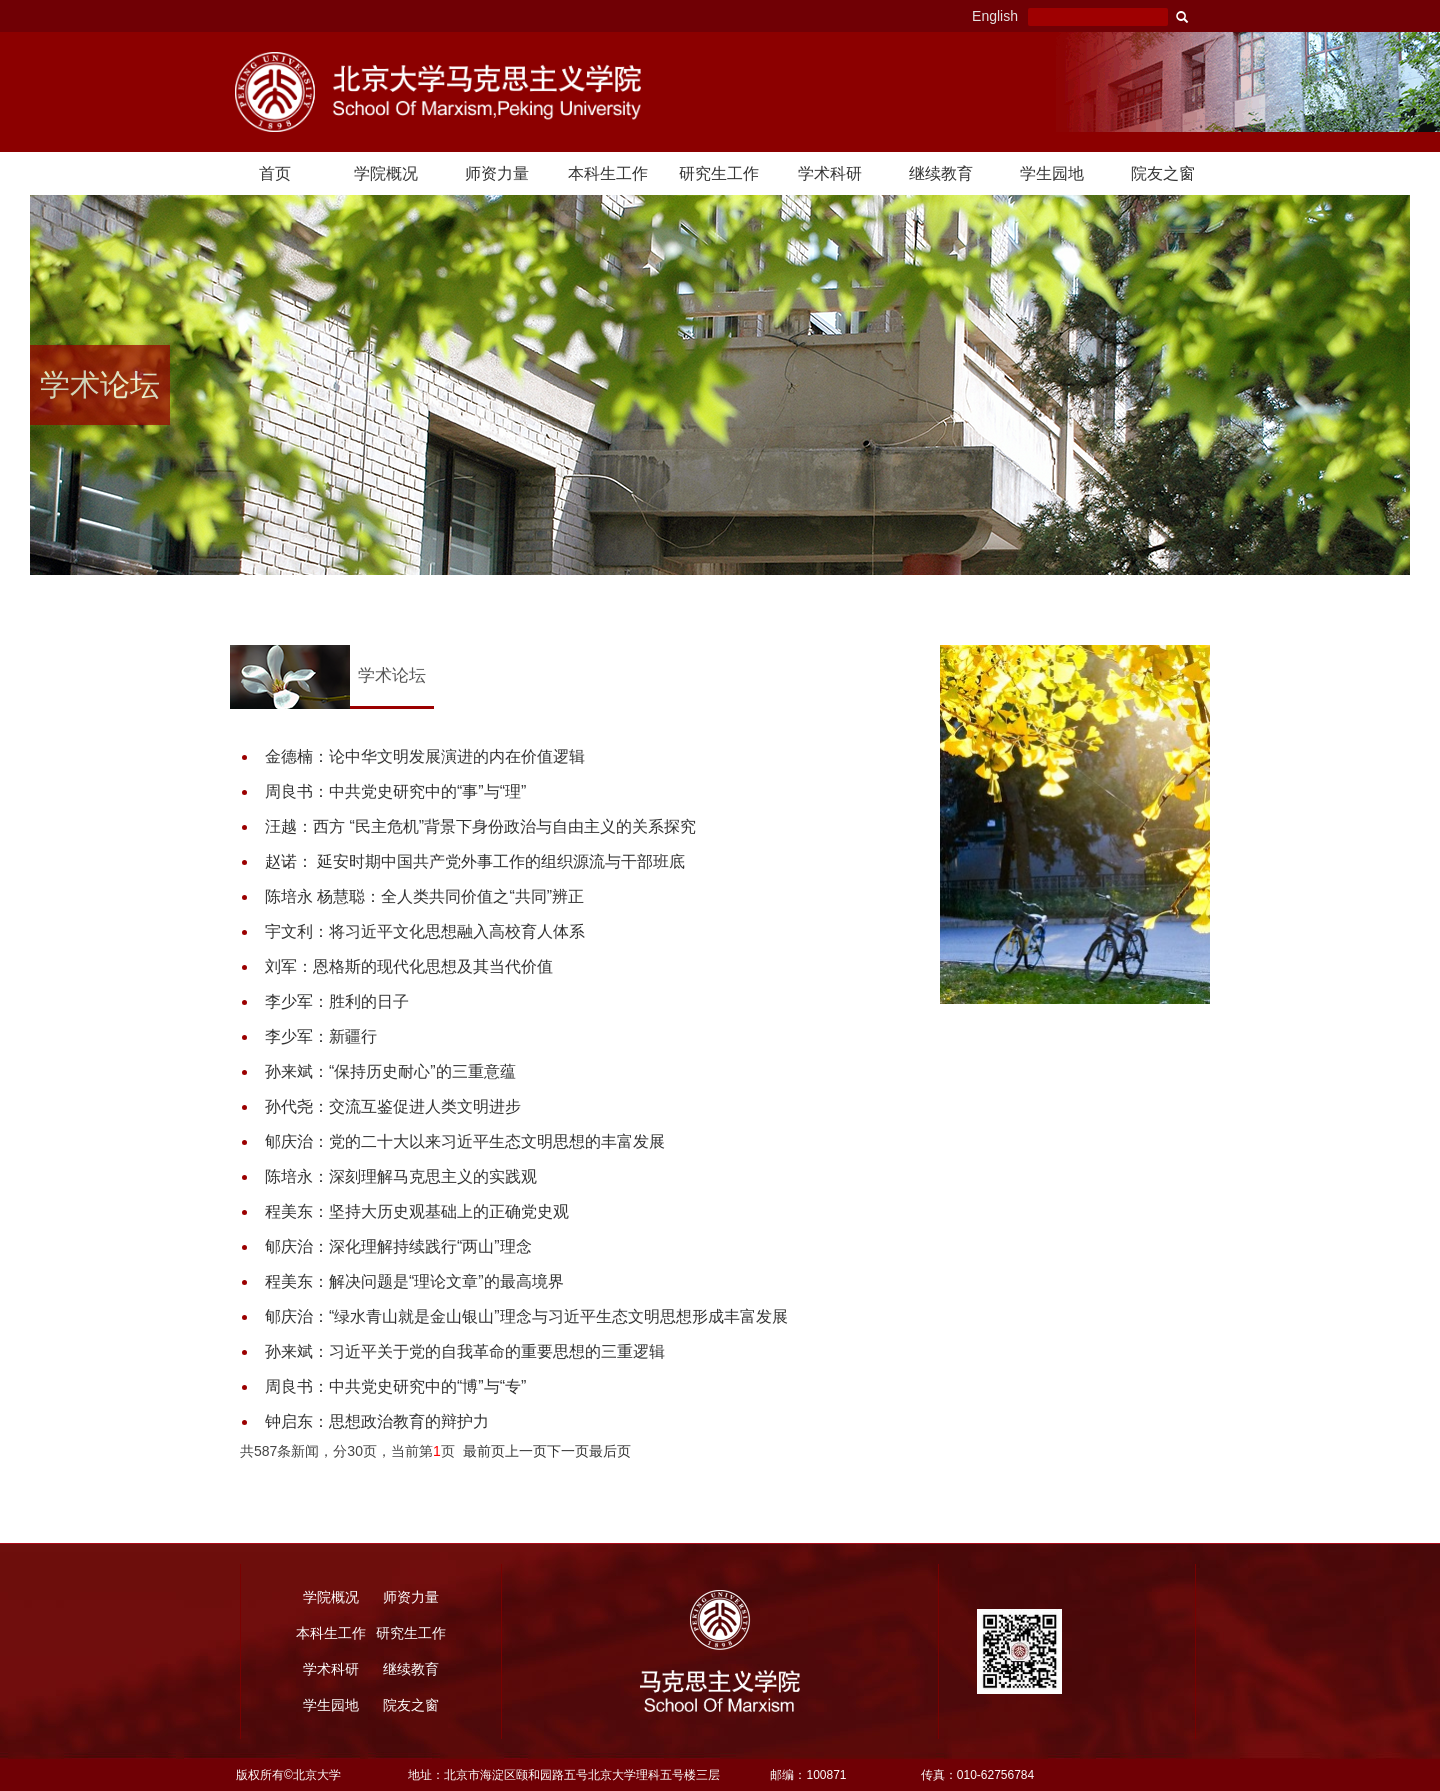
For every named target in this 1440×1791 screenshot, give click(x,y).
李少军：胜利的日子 (337, 1001)
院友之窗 (1163, 173)
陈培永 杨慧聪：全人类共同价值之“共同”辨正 (424, 896)
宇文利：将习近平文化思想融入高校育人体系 (425, 931)
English (995, 16)
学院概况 (386, 173)
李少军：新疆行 (321, 1036)
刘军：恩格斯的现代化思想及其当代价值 (409, 966)
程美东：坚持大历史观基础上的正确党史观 (417, 1211)
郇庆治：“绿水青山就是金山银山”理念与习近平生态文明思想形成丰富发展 (526, 1316)
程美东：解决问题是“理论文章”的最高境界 (414, 1281)
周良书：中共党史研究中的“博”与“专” (395, 1386)
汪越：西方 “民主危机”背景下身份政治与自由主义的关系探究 (480, 826)
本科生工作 (608, 173)
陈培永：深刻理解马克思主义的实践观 (401, 1176)
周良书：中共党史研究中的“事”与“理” (395, 791)
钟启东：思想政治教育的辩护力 (377, 1421)
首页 (275, 173)
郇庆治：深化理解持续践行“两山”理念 (398, 1246)
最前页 (484, 1451)
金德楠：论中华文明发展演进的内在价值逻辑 (425, 756)
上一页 (526, 1451)
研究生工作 (719, 173)
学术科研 (830, 173)
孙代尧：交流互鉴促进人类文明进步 (393, 1106)
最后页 (610, 1451)
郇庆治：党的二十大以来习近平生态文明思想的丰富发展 (465, 1141)
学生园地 (1052, 173)
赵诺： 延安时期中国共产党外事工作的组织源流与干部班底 (475, 861)
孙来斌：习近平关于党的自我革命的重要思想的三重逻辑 (465, 1351)
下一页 (568, 1451)
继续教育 (941, 173)
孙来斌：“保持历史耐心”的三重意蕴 (390, 1071)
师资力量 (497, 173)
